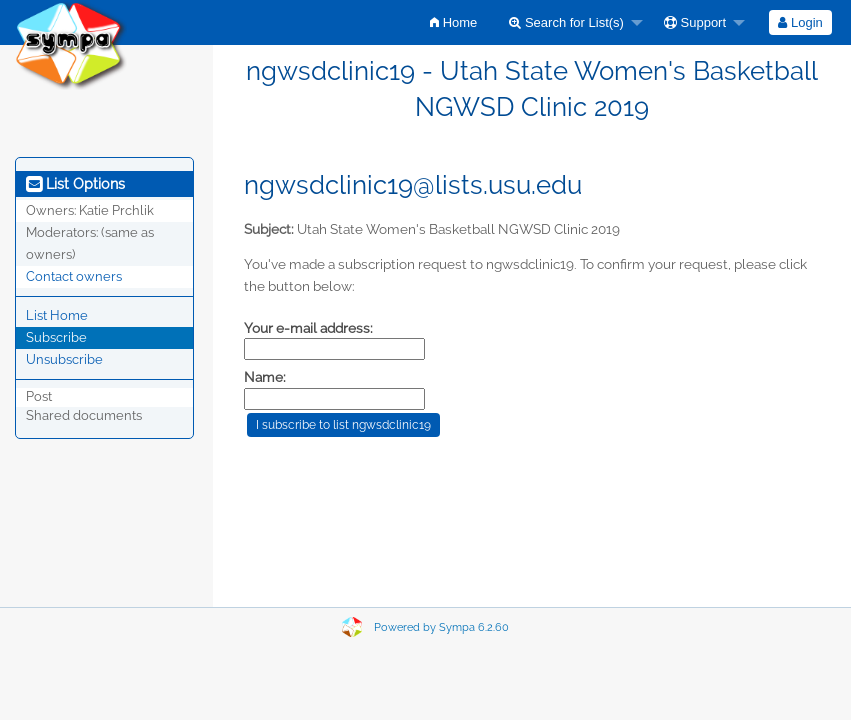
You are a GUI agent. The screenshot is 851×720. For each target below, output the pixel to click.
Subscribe (56, 337)
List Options (75, 184)
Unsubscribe (64, 359)
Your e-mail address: (308, 328)
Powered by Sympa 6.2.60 (441, 627)
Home (453, 22)
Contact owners (74, 276)
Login (800, 22)
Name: (265, 377)
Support (695, 22)
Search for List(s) (566, 22)
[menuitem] (453, 22)
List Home (57, 315)
